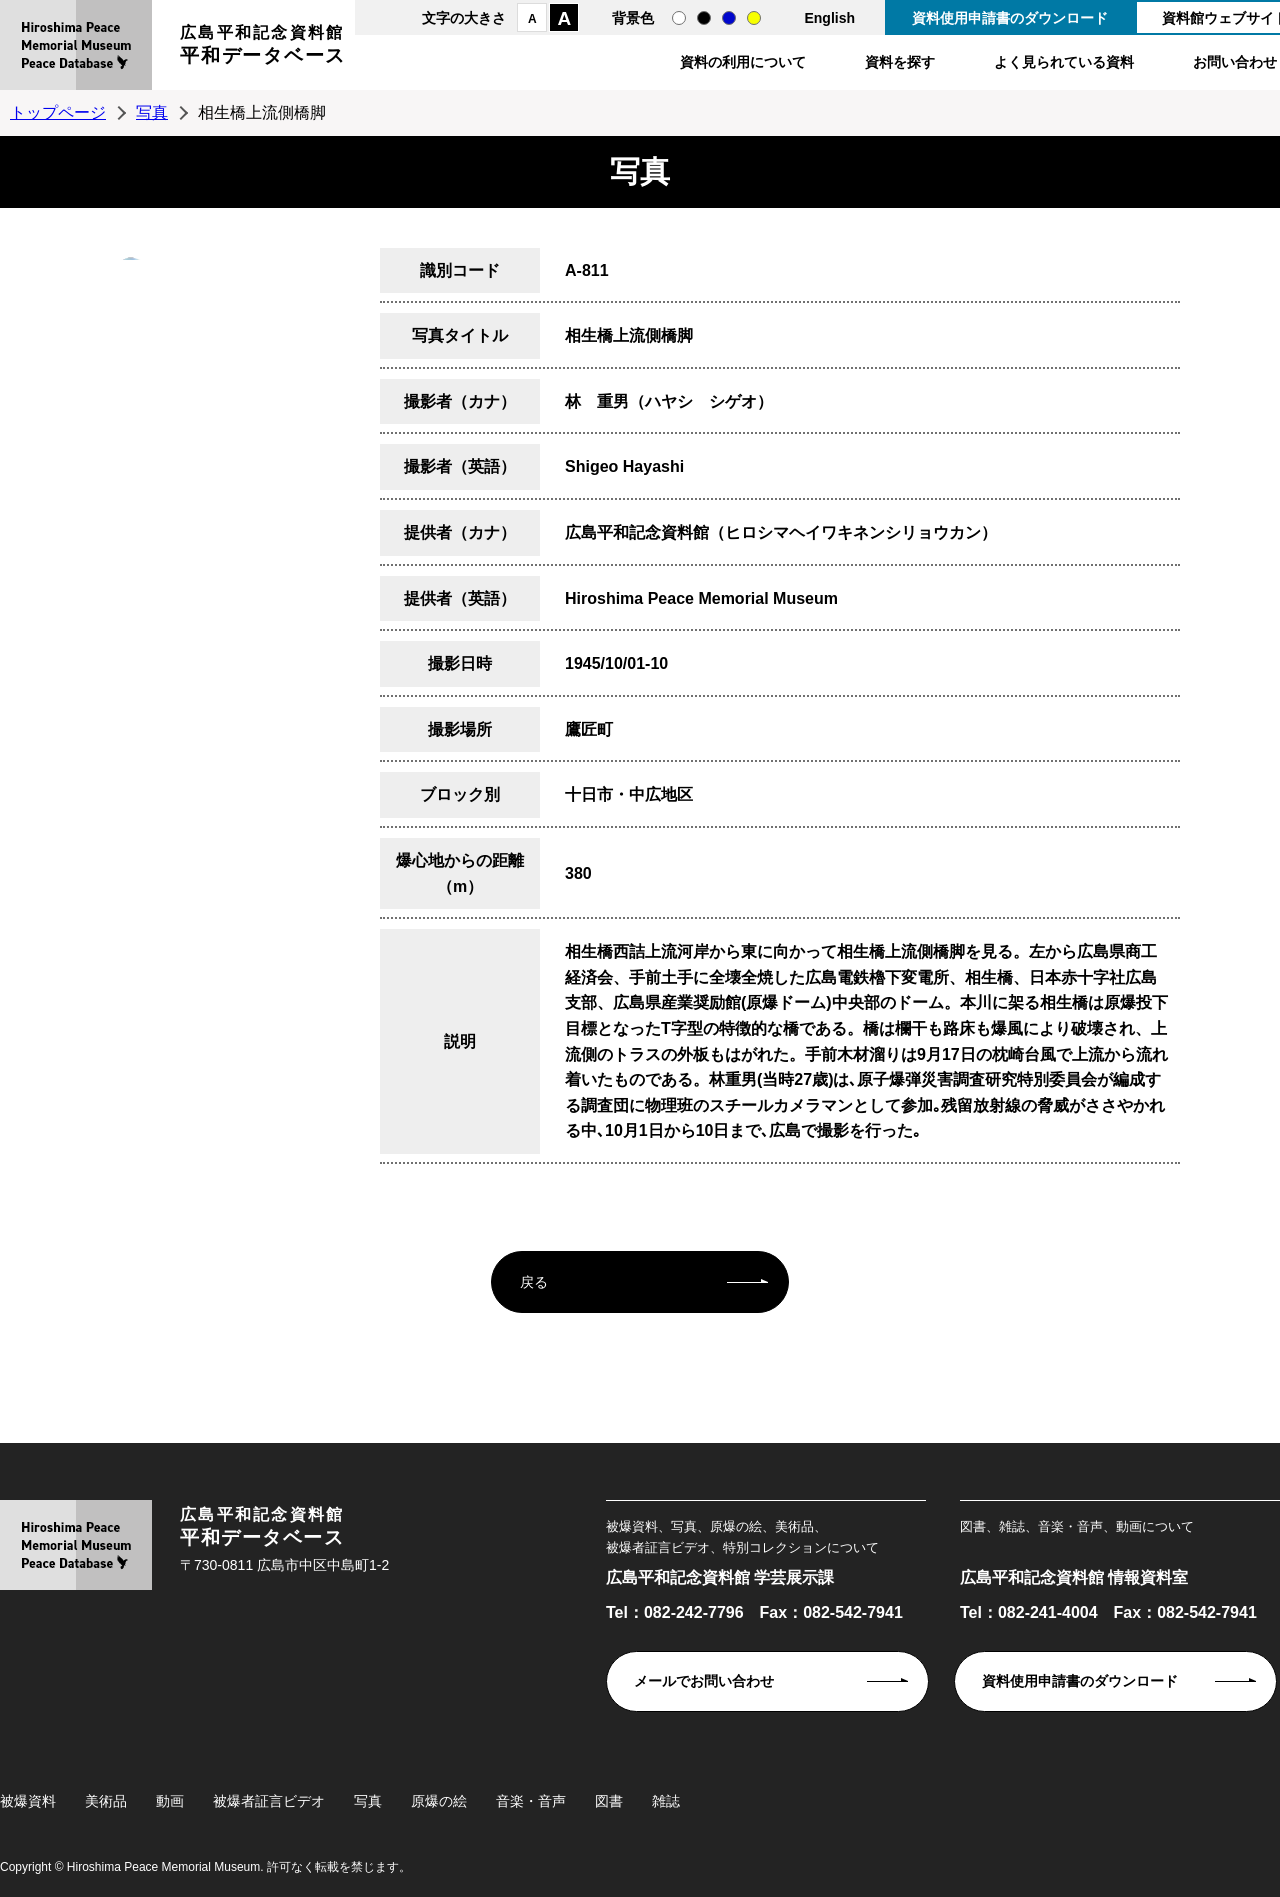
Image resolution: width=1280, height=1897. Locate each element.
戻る (534, 1282)
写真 (152, 112)
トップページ (58, 112)
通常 (679, 18)
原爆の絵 (439, 1801)
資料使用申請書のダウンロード (1010, 18)
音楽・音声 (531, 1801)
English (829, 18)
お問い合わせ (1235, 62)
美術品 (106, 1801)
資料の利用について (743, 62)
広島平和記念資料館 (263, 47)
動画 (170, 1801)
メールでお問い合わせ (704, 1681)
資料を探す (900, 62)
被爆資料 (28, 1801)
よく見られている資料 (1064, 62)
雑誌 (666, 1801)
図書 (609, 1801)
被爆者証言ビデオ (269, 1801)
